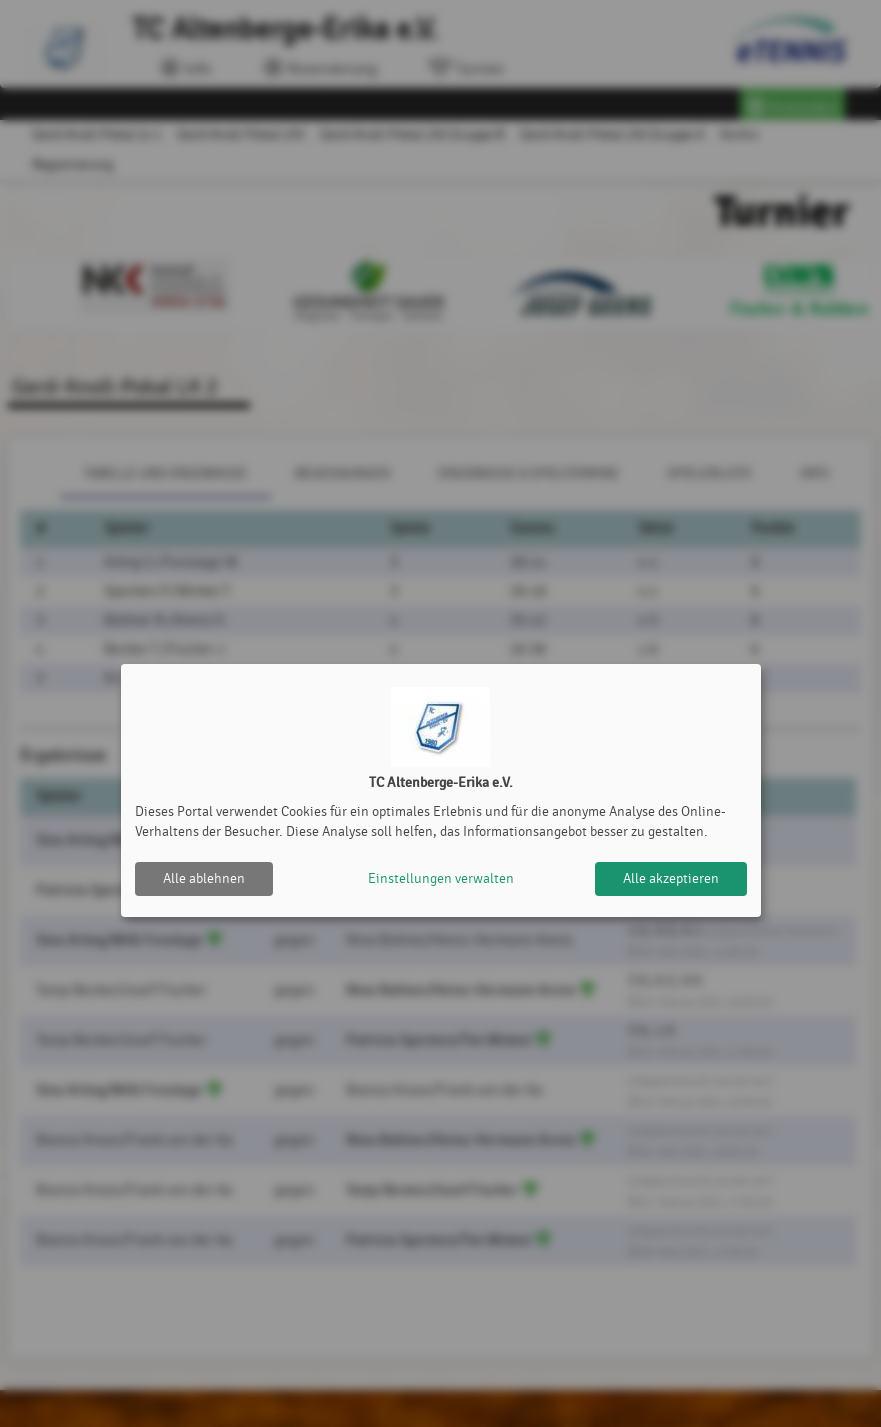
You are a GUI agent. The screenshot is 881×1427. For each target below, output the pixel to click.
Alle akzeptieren (671, 878)
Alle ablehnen (204, 878)
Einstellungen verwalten (441, 878)
